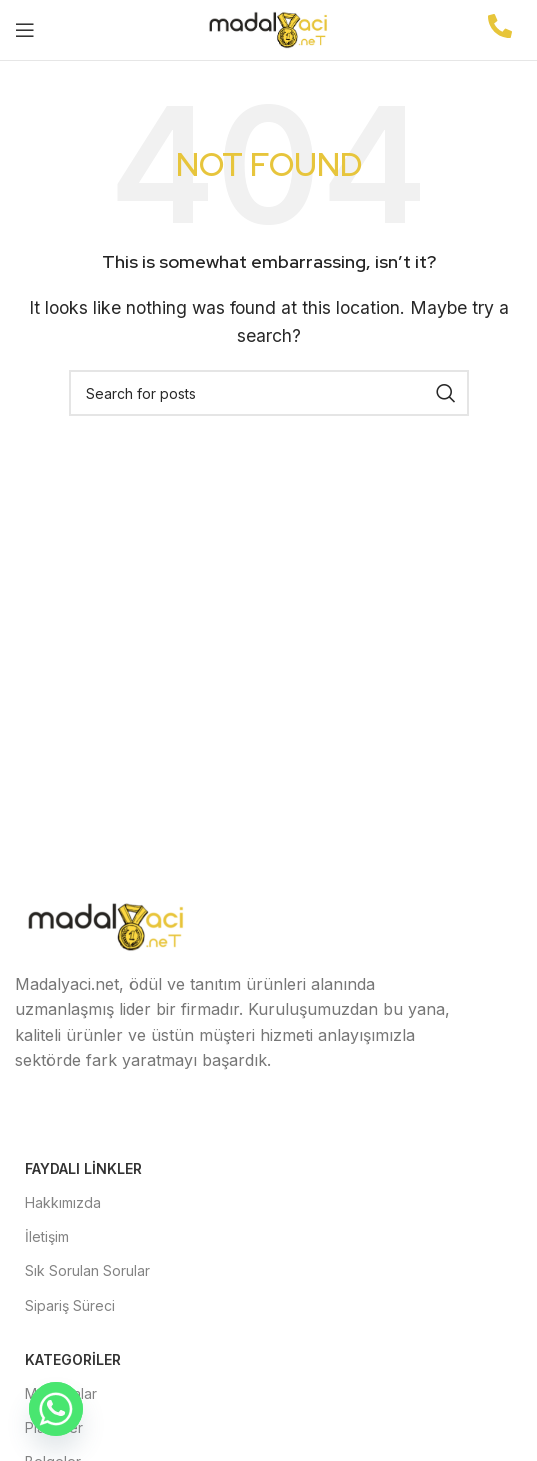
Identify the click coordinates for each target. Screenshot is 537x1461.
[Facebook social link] (39, 1118)
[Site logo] (269, 28)
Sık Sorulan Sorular (87, 1270)
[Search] (269, 393)
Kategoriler (73, 1359)
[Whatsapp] (56, 1409)
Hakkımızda (63, 1202)
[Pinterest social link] (231, 1118)
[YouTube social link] (183, 1118)
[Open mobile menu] (25, 30)
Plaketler (54, 1427)
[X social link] (87, 1118)
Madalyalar (61, 1393)
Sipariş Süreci (70, 1305)
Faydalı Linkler (83, 1168)
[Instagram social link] (135, 1118)
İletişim (47, 1236)
